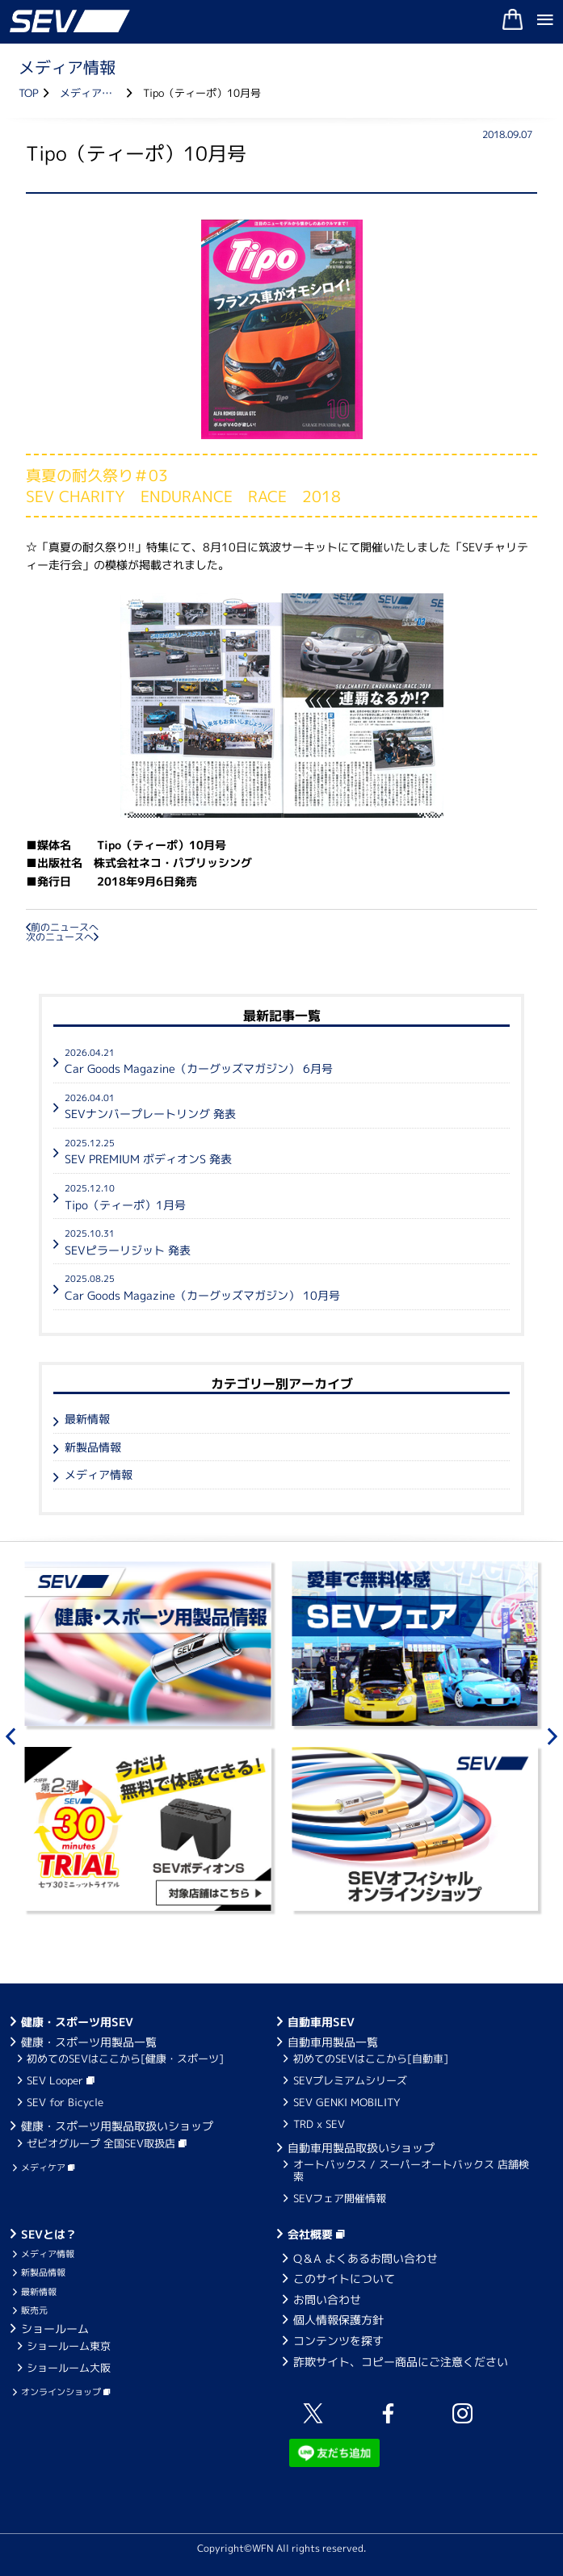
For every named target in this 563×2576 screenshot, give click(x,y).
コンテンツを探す (338, 2340)
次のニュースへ (62, 937)
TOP (29, 93)
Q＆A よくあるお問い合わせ (365, 2258)
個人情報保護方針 (338, 2319)
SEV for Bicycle (65, 2102)
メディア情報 (91, 93)
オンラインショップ (65, 2391)
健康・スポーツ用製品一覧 (89, 2042)
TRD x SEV (319, 2124)
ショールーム (55, 2328)
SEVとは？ (49, 2234)
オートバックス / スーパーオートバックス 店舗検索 (411, 2170)
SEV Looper (61, 2080)
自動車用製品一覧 (333, 2042)
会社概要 (316, 2234)
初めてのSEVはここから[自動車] (370, 2058)
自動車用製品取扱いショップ (361, 2147)
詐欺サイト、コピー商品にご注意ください (400, 2361)
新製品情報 (93, 1447)
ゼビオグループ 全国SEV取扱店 (107, 2143)
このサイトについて (344, 2278)
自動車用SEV (321, 2021)
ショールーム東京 (69, 2346)
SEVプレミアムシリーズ (350, 2080)
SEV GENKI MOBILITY (347, 2102)
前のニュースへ (62, 927)
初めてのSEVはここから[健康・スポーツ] (125, 2058)
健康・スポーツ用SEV (77, 2021)
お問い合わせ (327, 2299)
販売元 (34, 2310)
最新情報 (87, 1418)
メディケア (47, 2167)
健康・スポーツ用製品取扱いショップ (117, 2126)
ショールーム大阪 (69, 2367)
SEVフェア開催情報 (339, 2198)
